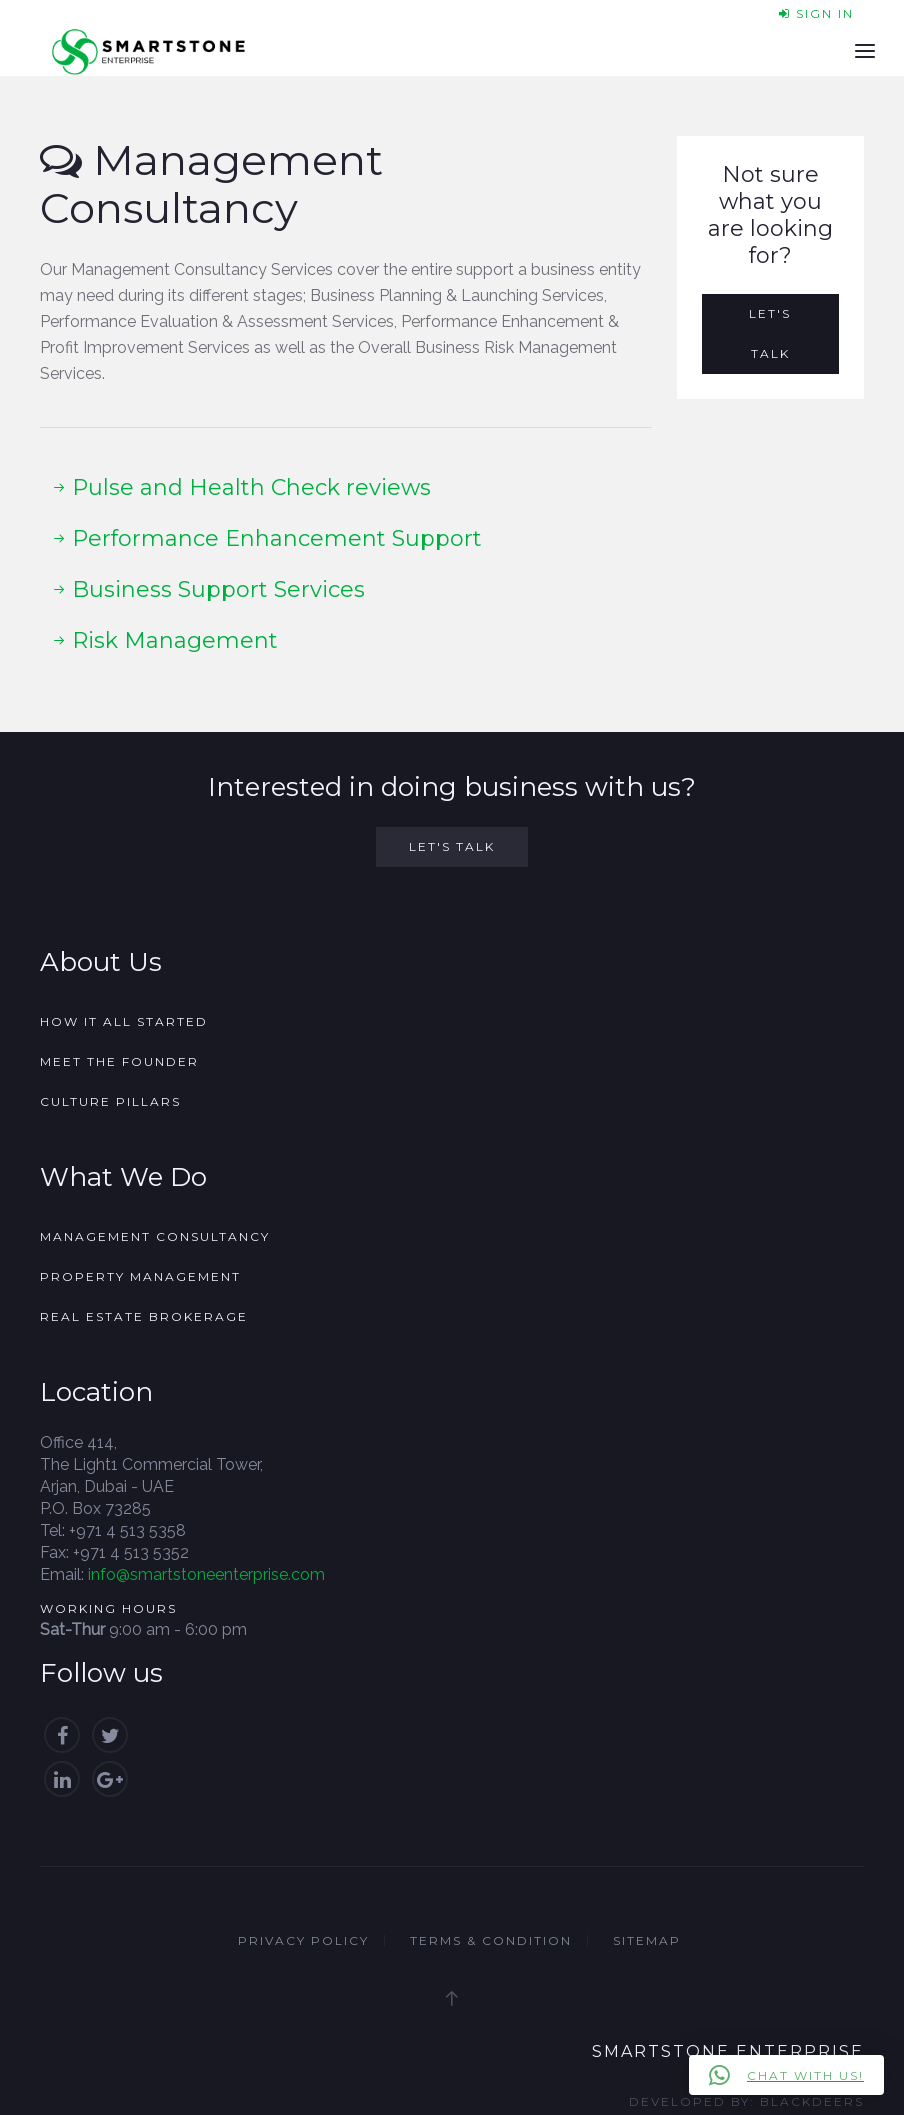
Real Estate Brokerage (144, 1316)
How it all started (124, 1021)
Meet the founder (119, 1061)
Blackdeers (812, 2101)
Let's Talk (770, 333)
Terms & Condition (491, 1940)
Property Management (140, 1276)
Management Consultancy (155, 1236)
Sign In (816, 13)
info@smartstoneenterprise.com (206, 1574)
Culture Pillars (110, 1101)
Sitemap (647, 1940)
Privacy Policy (303, 1940)
